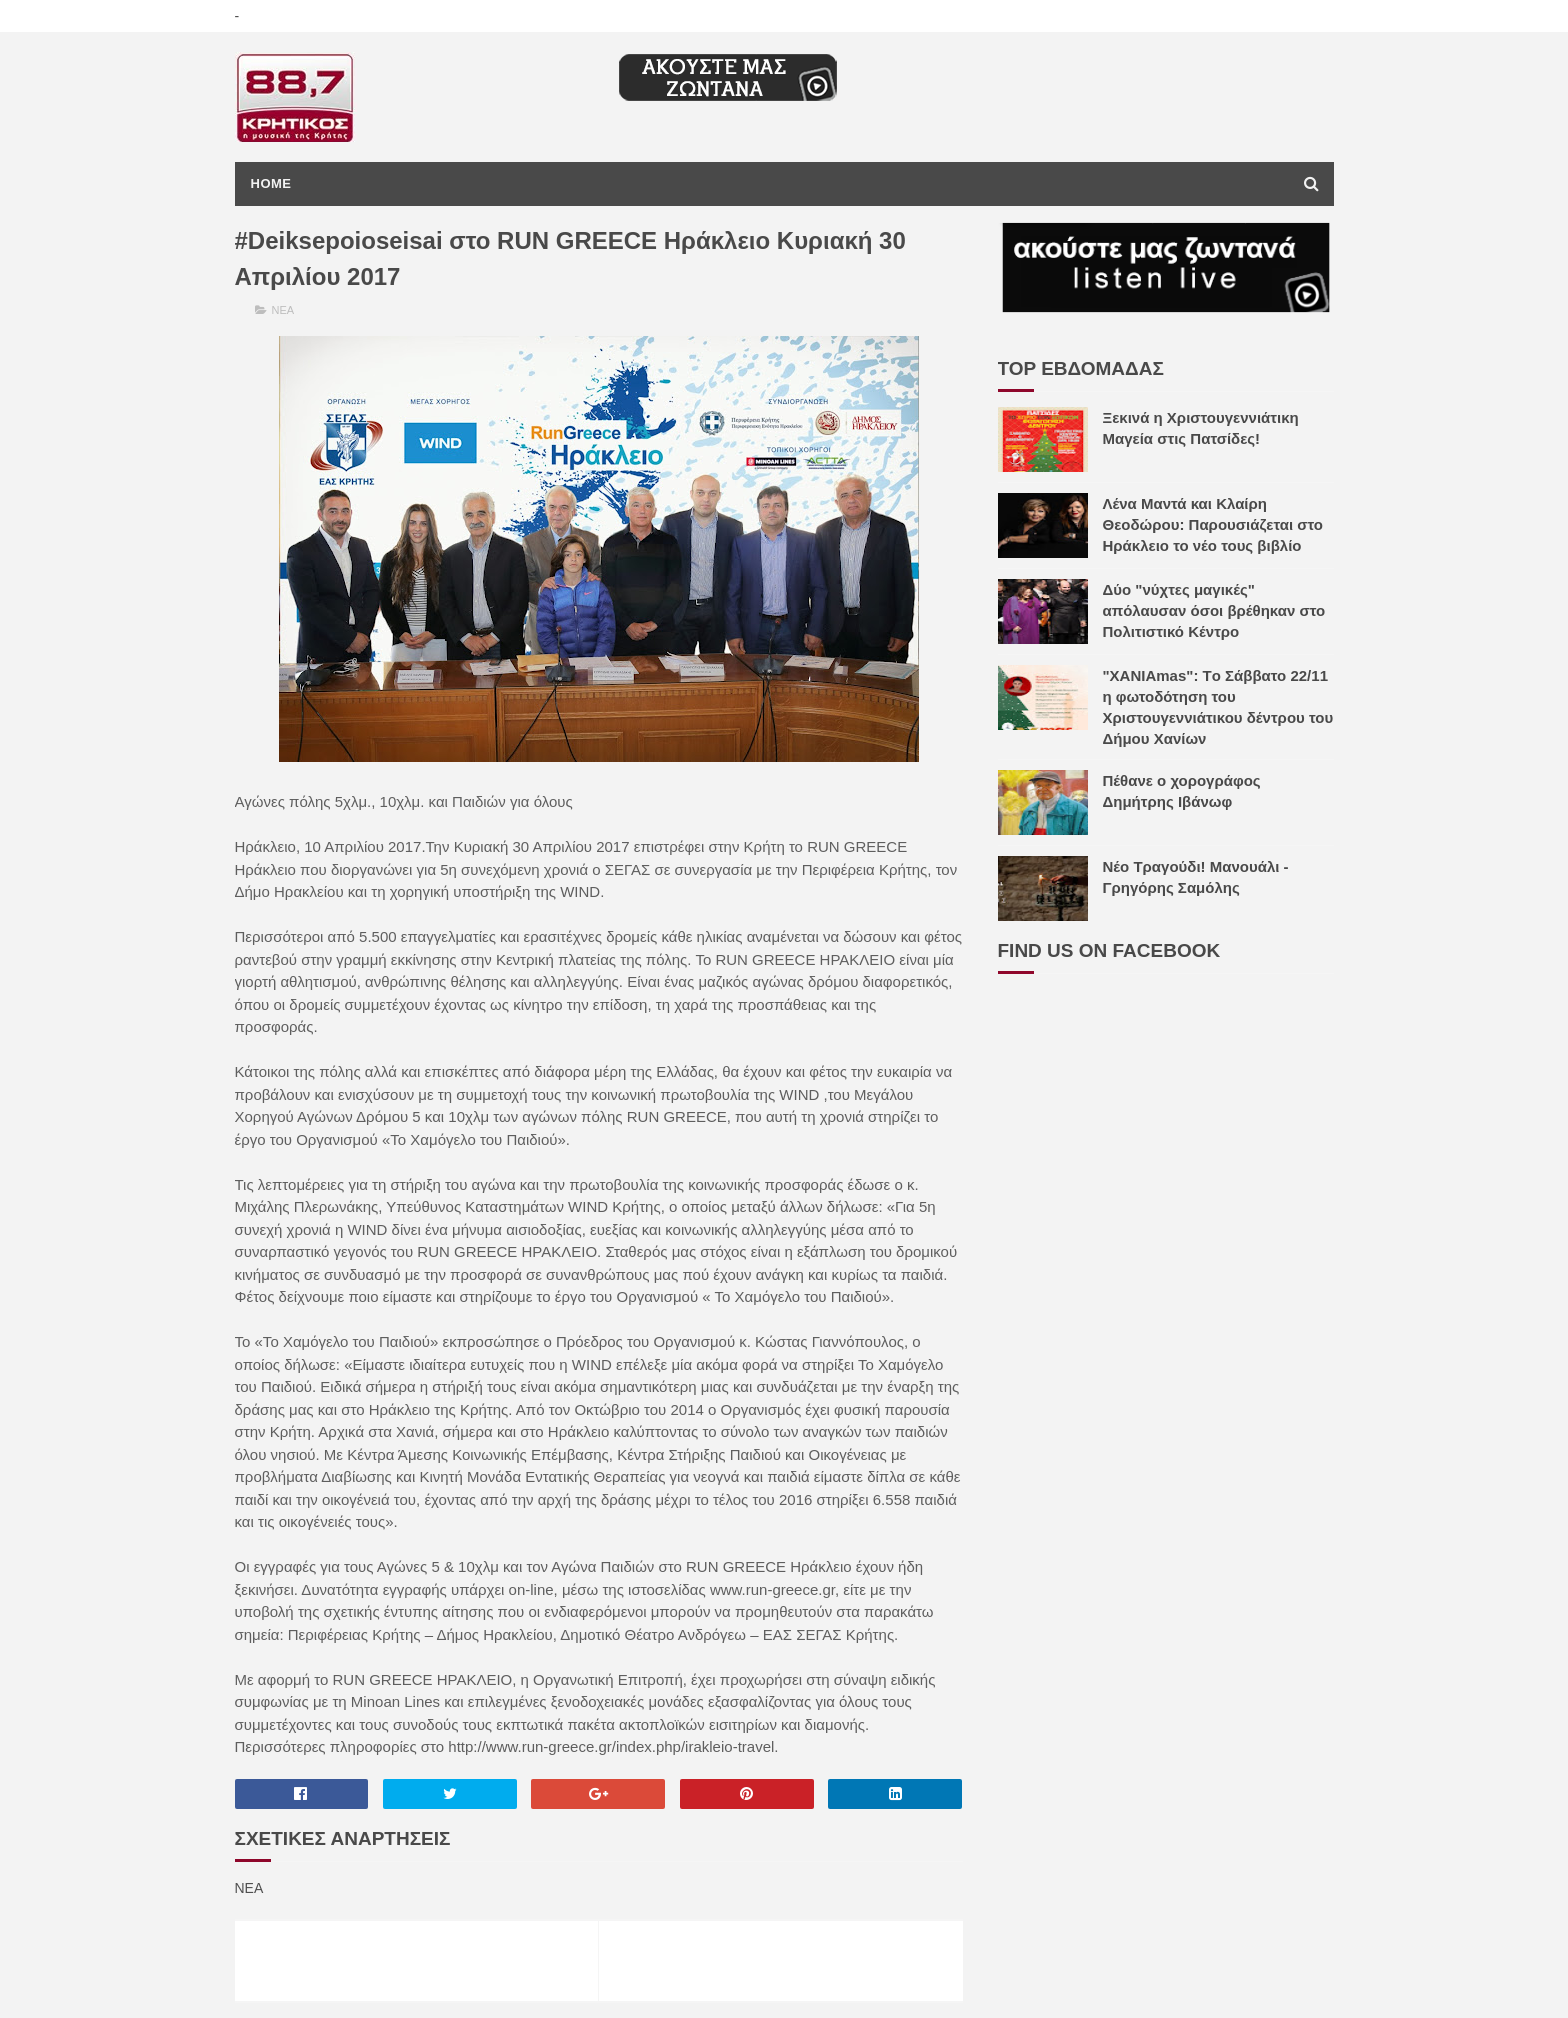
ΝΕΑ (283, 310)
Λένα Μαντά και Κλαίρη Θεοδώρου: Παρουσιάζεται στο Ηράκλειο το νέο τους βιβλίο (1213, 524)
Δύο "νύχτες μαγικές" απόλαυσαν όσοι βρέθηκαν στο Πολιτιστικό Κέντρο (1214, 610)
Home (271, 183)
